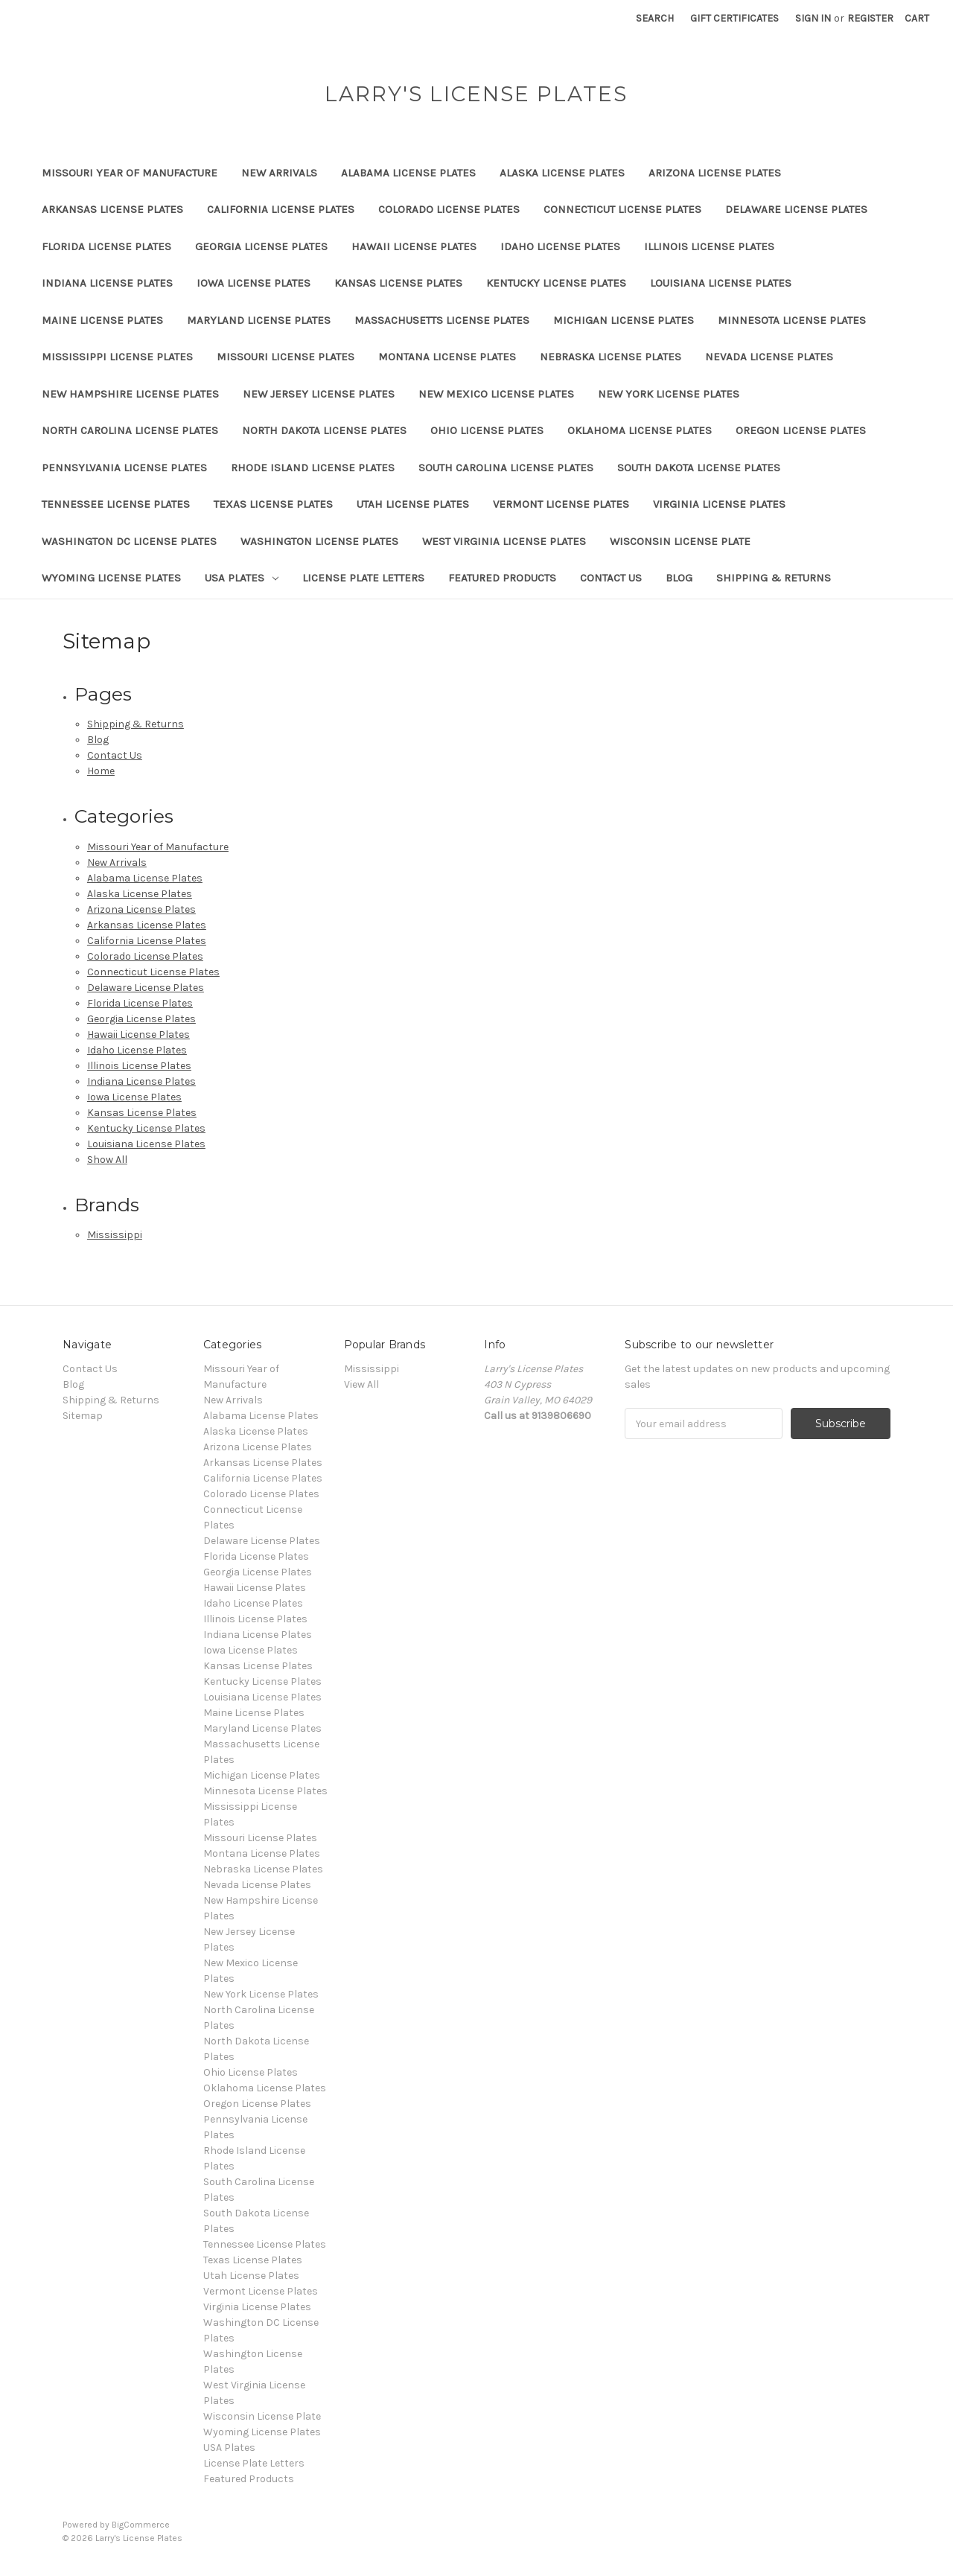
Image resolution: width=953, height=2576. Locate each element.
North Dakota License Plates (324, 430)
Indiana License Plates (107, 283)
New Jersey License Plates (319, 394)
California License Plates (280, 209)
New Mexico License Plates (496, 394)
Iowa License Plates (253, 283)
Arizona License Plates (714, 172)
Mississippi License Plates (117, 356)
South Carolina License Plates (505, 467)
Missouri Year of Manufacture (129, 172)
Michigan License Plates (623, 320)
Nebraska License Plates (610, 356)
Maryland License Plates (259, 320)
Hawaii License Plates (413, 246)
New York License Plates (668, 394)
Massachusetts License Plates (441, 320)
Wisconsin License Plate (680, 541)
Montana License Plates (447, 356)
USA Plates (241, 577)
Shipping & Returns (773, 577)
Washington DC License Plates (129, 541)
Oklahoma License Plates (639, 430)
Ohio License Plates (487, 430)
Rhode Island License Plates (313, 467)
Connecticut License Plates (622, 209)
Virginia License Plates (719, 504)
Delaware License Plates (796, 209)
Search (655, 18)
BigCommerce (141, 2524)
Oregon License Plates (801, 430)
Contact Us (611, 577)
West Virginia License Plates (504, 541)
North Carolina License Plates (130, 430)
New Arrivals (279, 172)
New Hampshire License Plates (130, 394)
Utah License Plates (413, 504)
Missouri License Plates (285, 356)
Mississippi (114, 1234)
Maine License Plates (102, 320)
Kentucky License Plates (556, 283)
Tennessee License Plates (116, 504)
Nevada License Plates (769, 356)
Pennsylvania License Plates (124, 467)
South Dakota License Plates (698, 467)
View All (361, 1384)
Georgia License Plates (261, 246)
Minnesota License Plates (792, 320)
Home (101, 771)
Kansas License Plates (398, 283)
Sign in (813, 18)
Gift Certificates (734, 18)
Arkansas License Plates (112, 209)
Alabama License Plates (408, 172)
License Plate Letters (363, 577)
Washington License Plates (319, 541)
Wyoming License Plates (111, 577)
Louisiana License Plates (720, 283)
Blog (679, 577)
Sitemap (83, 1415)
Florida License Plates (106, 246)
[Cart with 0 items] (916, 18)
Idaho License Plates (560, 246)
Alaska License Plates (562, 172)
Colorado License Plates (449, 209)
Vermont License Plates (561, 504)
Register (870, 18)
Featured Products (502, 577)
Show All (107, 1159)
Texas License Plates (273, 504)
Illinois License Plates (709, 246)
